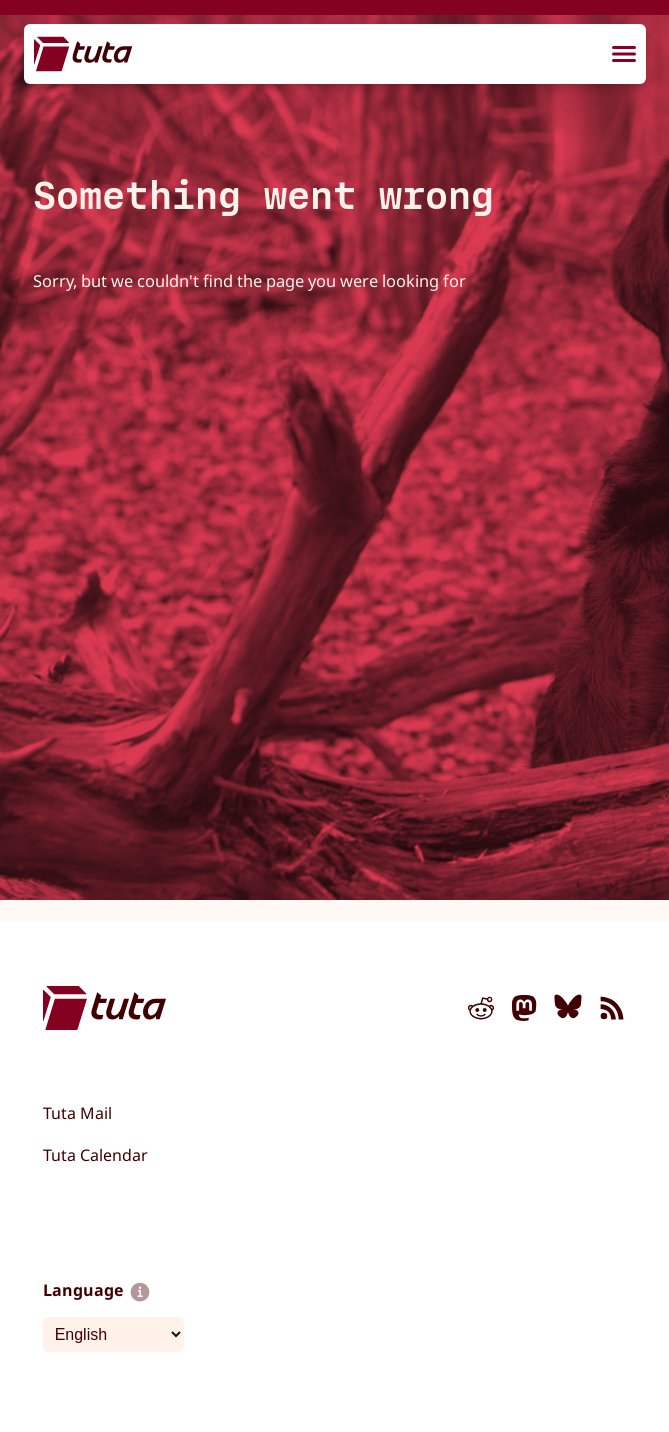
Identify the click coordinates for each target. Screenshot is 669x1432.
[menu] (624, 55)
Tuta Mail (77, 1113)
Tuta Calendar (95, 1155)
